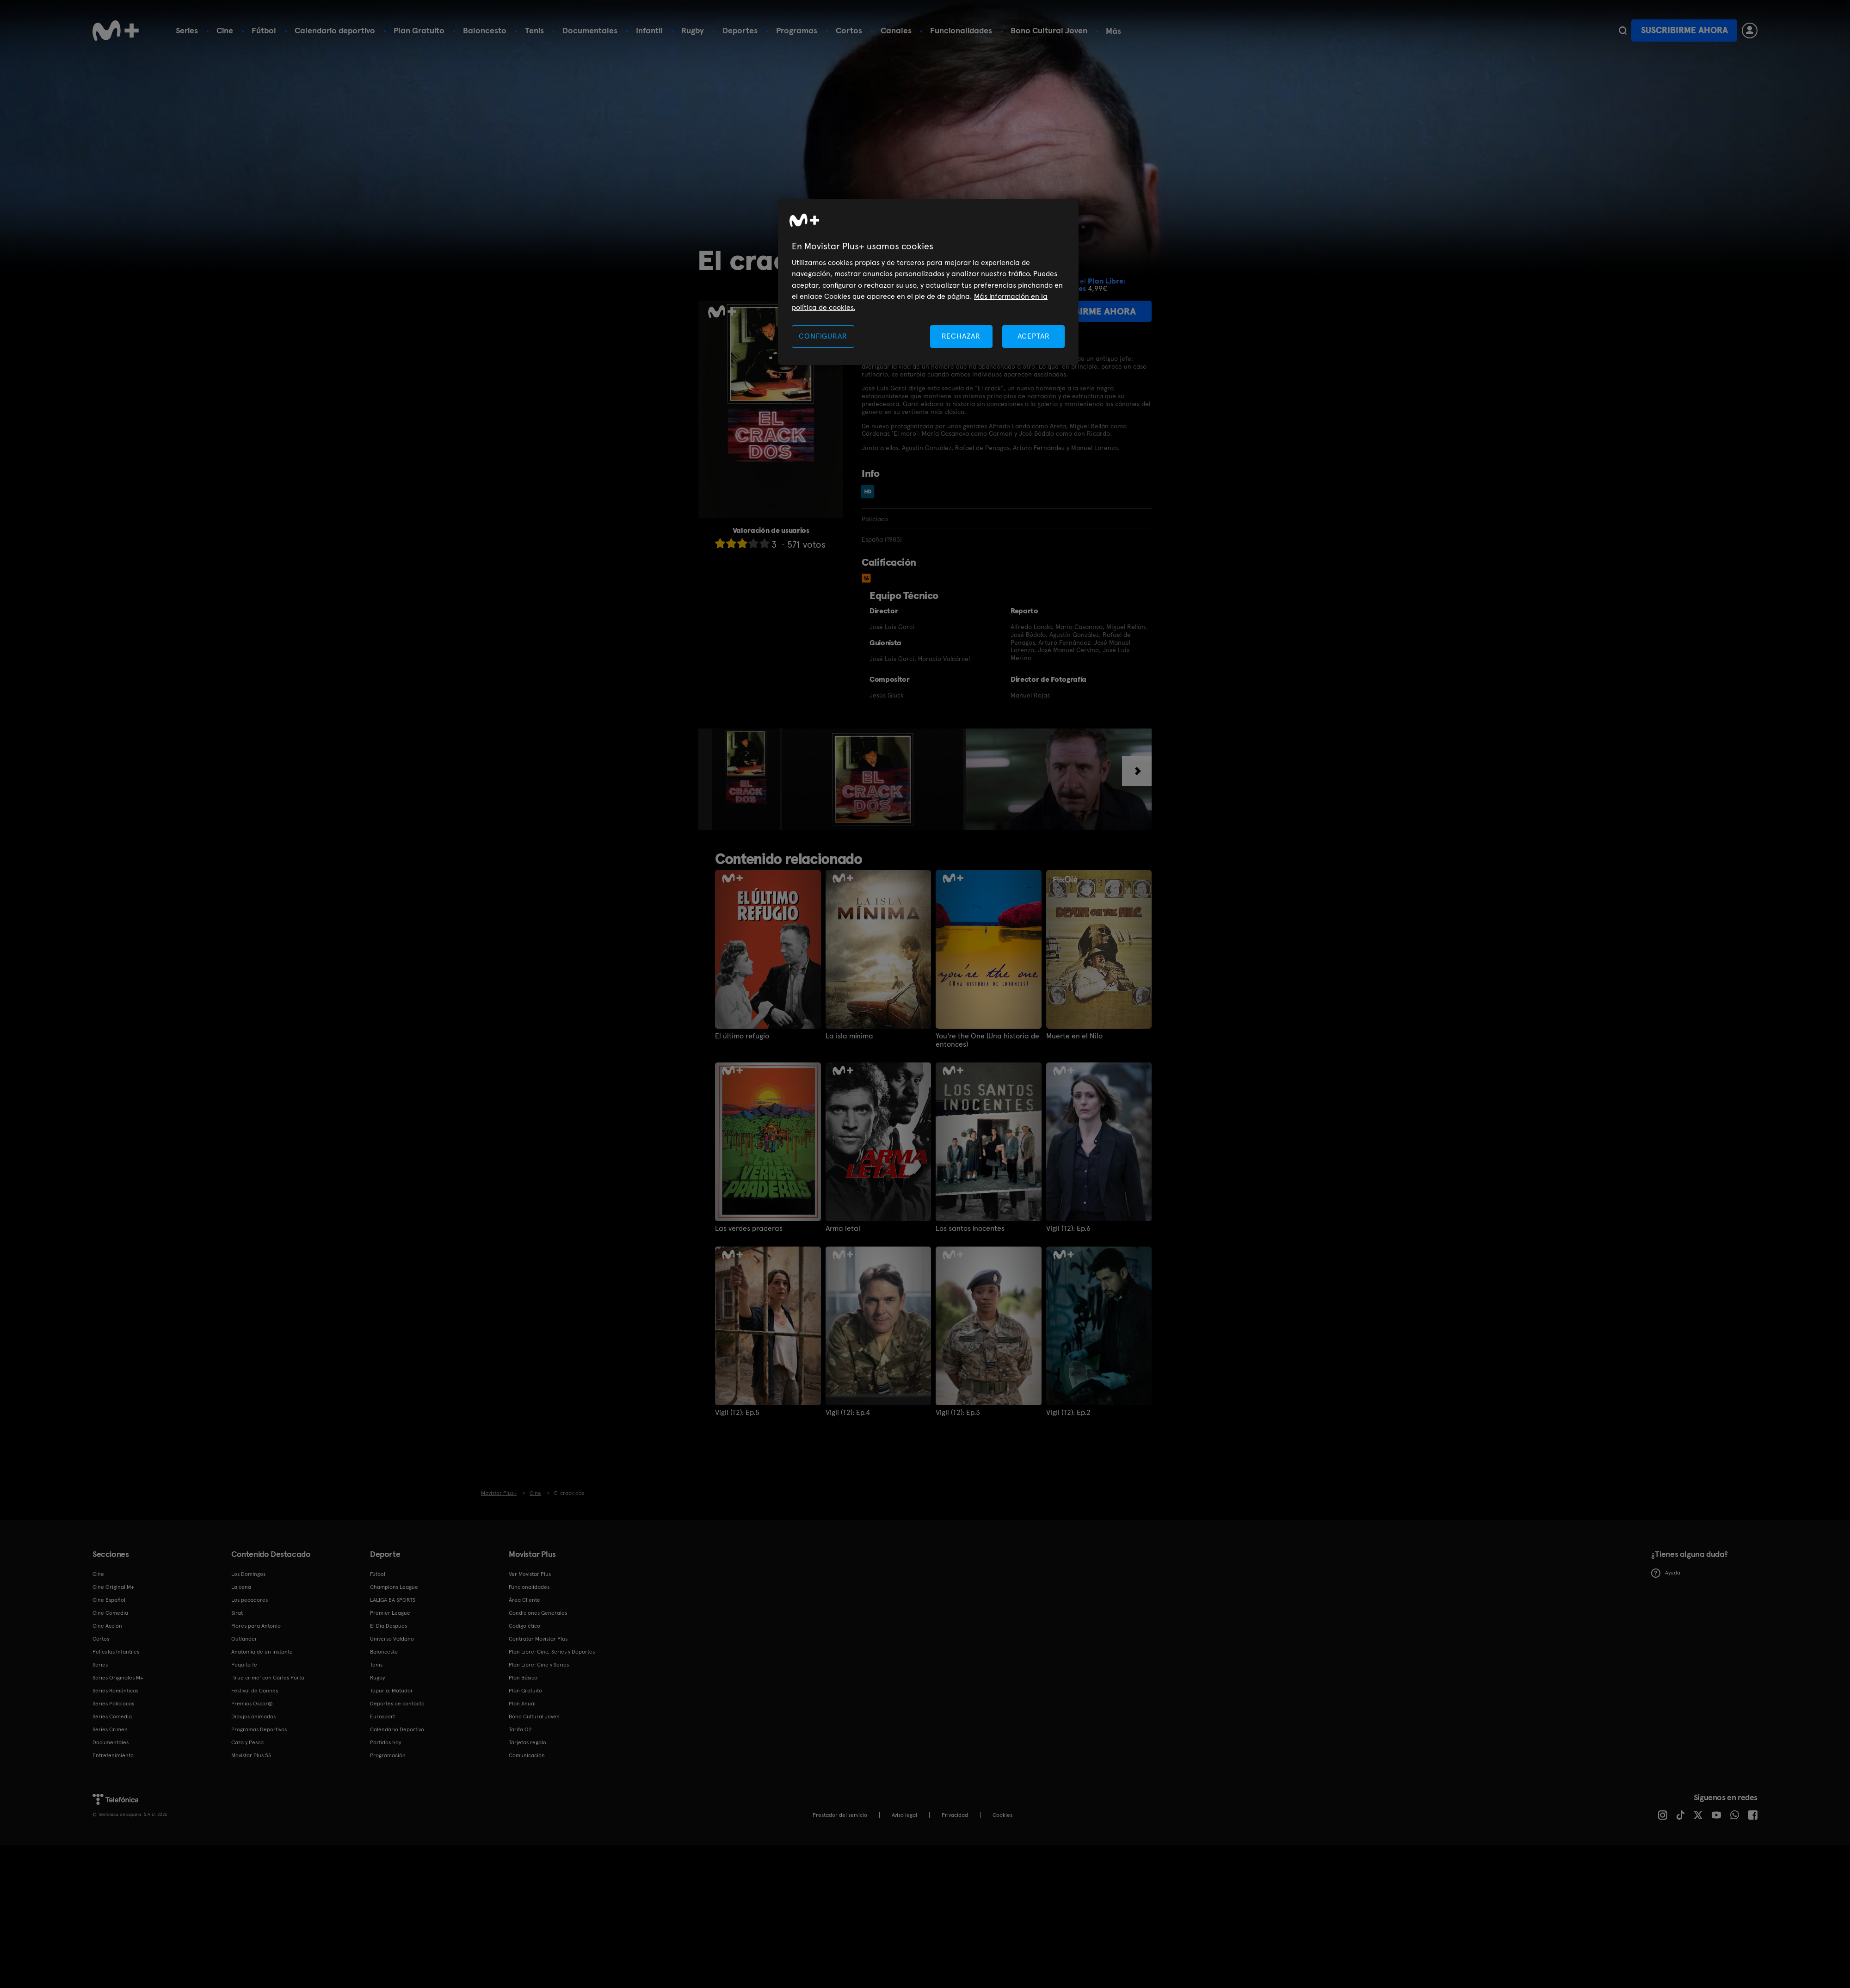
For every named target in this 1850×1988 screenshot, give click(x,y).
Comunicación (527, 1755)
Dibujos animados (253, 1716)
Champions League (394, 1587)
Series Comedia (112, 1716)
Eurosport (382, 1716)
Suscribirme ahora (1684, 30)
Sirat (237, 1613)
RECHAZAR (961, 336)
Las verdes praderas (749, 1228)
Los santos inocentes (970, 1228)
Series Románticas (115, 1690)
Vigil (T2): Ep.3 (958, 1412)
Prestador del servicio (840, 1815)
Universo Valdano (392, 1639)
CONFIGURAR (823, 336)
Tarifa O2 (520, 1729)
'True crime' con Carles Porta (267, 1677)
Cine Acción (107, 1626)
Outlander (244, 1639)
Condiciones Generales (538, 1613)
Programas (796, 30)
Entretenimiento (113, 1755)
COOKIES (1002, 1815)
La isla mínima (849, 1036)
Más (1113, 31)
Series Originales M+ (117, 1677)
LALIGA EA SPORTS (392, 1600)
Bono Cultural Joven (1049, 30)
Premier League (390, 1613)
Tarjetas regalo (527, 1742)
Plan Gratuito (419, 30)
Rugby (692, 30)
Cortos (849, 30)
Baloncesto (484, 30)
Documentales (589, 30)
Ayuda (1665, 1573)
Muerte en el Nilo (1074, 1036)
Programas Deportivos (259, 1729)
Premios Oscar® (252, 1703)
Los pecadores (249, 1600)
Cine (224, 30)
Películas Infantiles (115, 1651)
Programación (388, 1755)
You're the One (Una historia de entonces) (987, 1040)
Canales (896, 30)
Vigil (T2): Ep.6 (1068, 1228)
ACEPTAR (1034, 336)
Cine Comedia (110, 1613)
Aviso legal (904, 1815)
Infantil (649, 30)
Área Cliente (524, 1600)
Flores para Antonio (256, 1626)
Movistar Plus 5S (251, 1755)
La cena (241, 1587)
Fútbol (264, 30)
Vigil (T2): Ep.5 (737, 1412)
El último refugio (742, 1036)
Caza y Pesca (247, 1742)
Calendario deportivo (335, 30)
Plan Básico (523, 1677)
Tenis (534, 30)
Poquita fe (244, 1664)
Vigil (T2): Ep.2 (1068, 1412)
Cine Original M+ (113, 1587)
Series (187, 30)
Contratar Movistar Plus (538, 1639)
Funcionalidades (961, 30)
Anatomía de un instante (262, 1651)
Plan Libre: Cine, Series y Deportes (552, 1651)
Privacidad (955, 1815)
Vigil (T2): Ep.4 (848, 1412)
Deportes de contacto (397, 1703)
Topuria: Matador (391, 1690)
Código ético (524, 1626)
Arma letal (843, 1228)
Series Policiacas (113, 1703)
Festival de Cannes (254, 1690)
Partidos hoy (385, 1742)
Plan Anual (522, 1703)
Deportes (740, 30)
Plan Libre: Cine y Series (539, 1664)
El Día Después (388, 1626)
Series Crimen (110, 1729)
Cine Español (108, 1600)
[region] (928, 282)
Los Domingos (248, 1574)
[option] (747, 779)
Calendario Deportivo (397, 1729)
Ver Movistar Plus (530, 1574)
